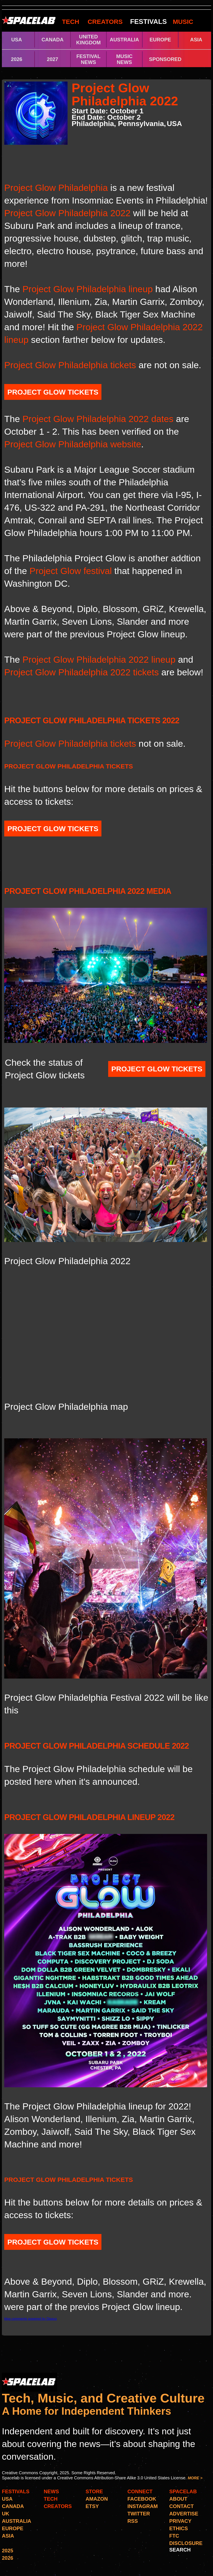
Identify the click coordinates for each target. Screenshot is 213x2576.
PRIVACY (180, 2521)
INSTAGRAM (142, 2506)
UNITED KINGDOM (88, 39)
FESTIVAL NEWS (88, 59)
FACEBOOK (141, 2499)
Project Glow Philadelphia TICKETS (68, 766)
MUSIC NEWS (124, 59)
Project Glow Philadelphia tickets (70, 365)
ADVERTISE (183, 2513)
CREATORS (105, 21)
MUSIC (182, 21)
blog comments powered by (30, 2319)
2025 (7, 2550)
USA (16, 39)
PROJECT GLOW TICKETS (52, 392)
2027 (52, 59)
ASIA (196, 39)
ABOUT (178, 2499)
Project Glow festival (71, 571)
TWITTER (138, 2513)
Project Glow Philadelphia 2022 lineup (98, 659)
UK (5, 2513)
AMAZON (97, 2499)
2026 (16, 59)
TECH (70, 21)
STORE (94, 2491)
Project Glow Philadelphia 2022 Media (87, 891)
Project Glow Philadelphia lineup (87, 289)
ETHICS (178, 2528)
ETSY (92, 2506)
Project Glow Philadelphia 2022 (125, 94)
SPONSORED (165, 59)
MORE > (195, 2478)
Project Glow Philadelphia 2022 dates (97, 419)
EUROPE (160, 39)
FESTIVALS (148, 21)
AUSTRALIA (124, 39)
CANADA (53, 39)
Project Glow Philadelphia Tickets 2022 (91, 720)
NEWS (51, 2491)
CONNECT (140, 2491)
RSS (132, 2521)
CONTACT (181, 2506)
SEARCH (180, 2550)
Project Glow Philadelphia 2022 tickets (81, 672)
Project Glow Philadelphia (56, 188)
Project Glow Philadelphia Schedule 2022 (96, 1745)
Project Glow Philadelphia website (72, 444)
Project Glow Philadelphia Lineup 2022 (89, 1817)
